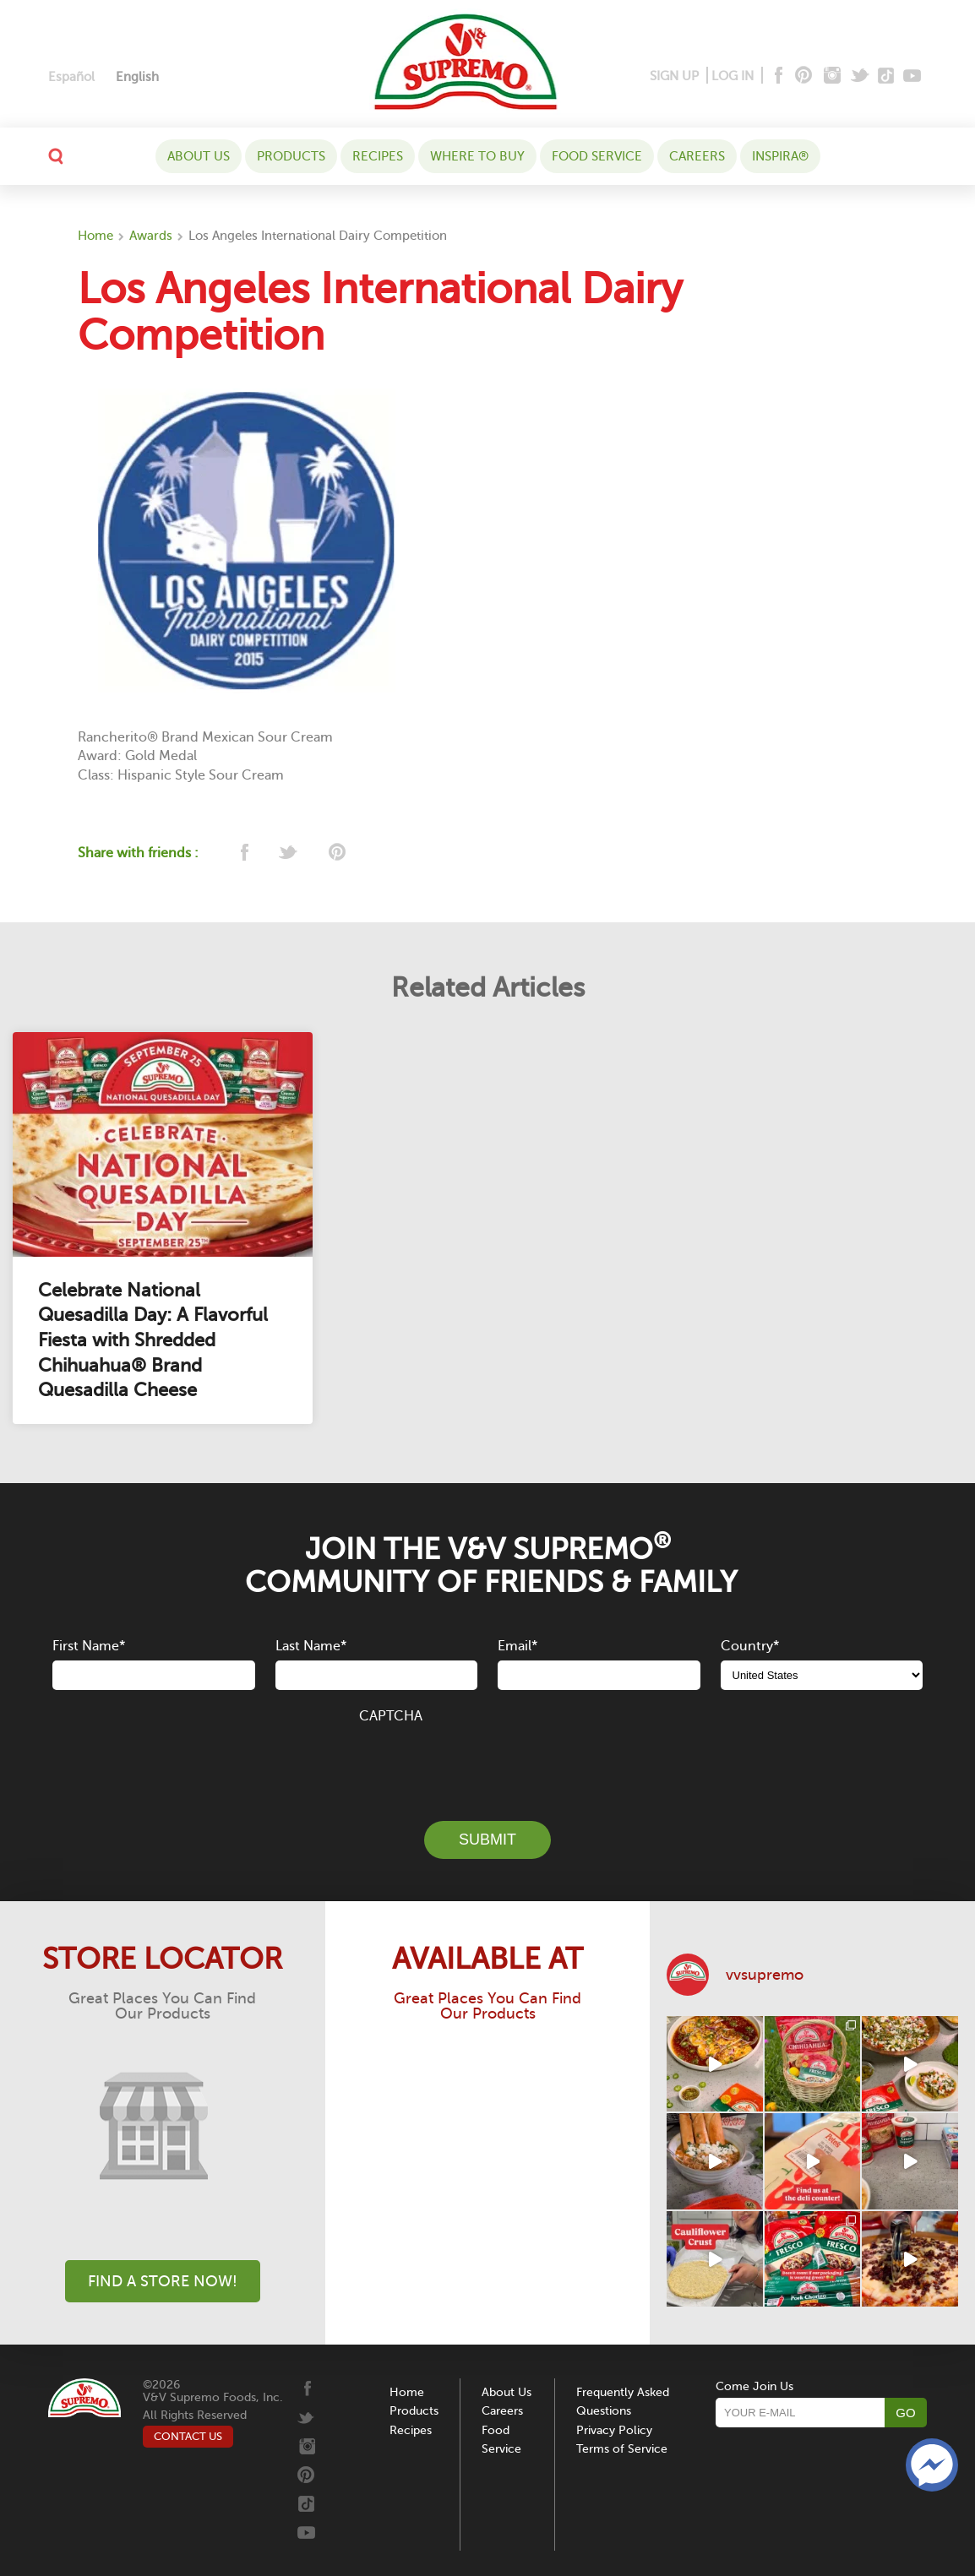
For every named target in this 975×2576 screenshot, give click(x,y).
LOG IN (732, 76)
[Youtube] (912, 76)
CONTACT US (188, 2436)
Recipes (377, 156)
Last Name (310, 1646)
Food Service (597, 156)
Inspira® (780, 156)
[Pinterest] (802, 76)
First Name (88, 1646)
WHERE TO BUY (477, 156)
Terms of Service (621, 2449)
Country (750, 1646)
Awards (150, 235)
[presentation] (487, 1763)
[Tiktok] (886, 76)
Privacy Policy (614, 2430)
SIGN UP (674, 76)
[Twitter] (861, 76)
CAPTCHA (390, 1716)
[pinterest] (335, 853)
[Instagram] (832, 76)
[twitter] (289, 853)
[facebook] (242, 853)
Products (291, 156)
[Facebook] (776, 76)
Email (517, 1646)
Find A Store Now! (162, 2281)
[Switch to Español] (71, 77)
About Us (198, 156)
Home (95, 235)
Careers (697, 156)
